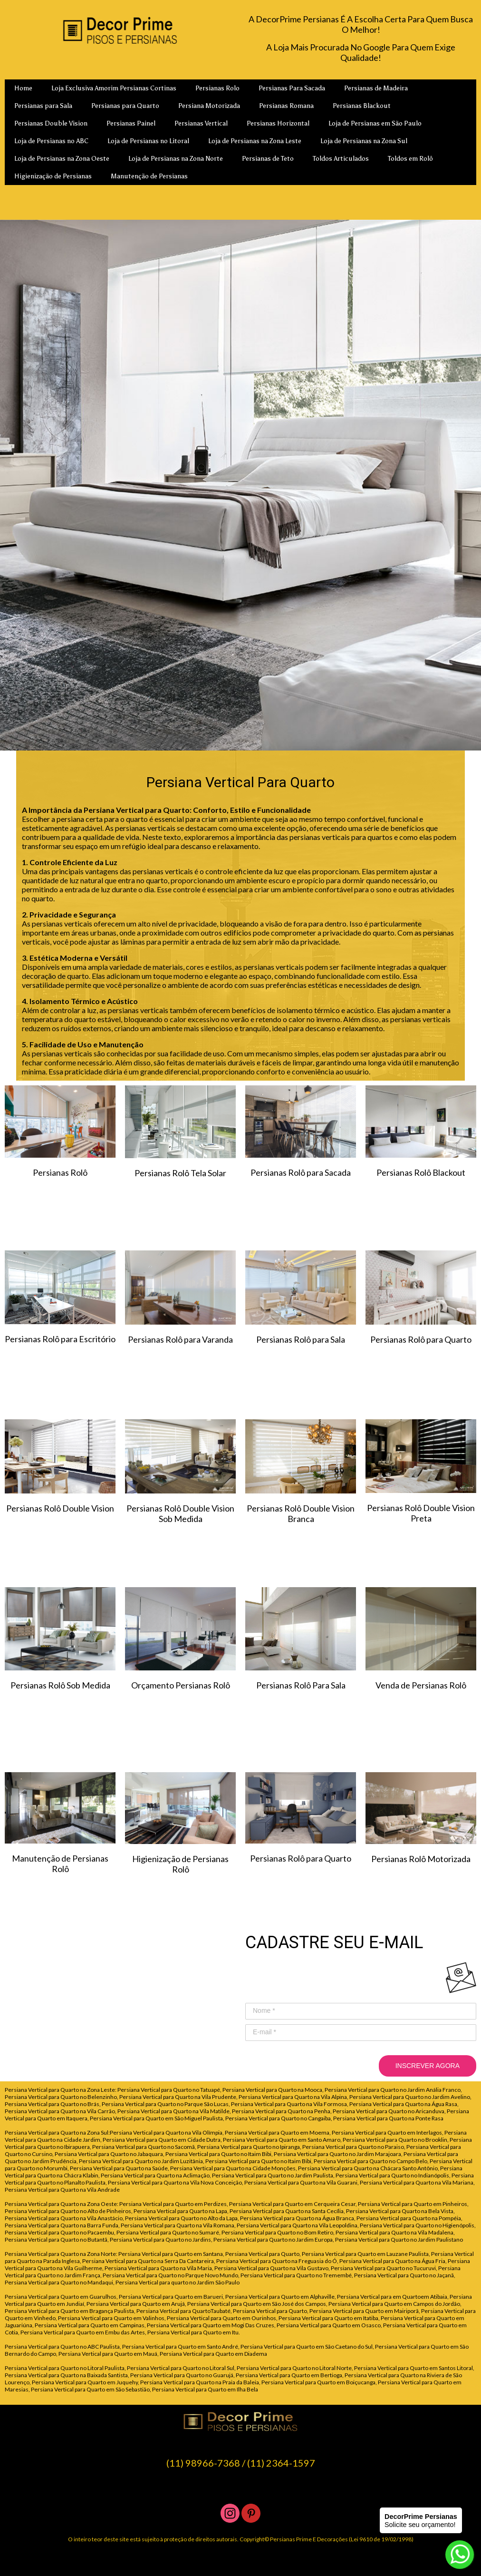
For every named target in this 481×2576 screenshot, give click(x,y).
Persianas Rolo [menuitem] (217, 88)
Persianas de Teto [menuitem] (268, 159)
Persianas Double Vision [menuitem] (50, 123)
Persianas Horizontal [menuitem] (278, 123)
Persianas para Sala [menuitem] (43, 106)
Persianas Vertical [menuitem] (201, 123)
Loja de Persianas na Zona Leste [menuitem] (254, 141)
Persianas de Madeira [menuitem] (376, 88)
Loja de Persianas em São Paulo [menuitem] (375, 123)
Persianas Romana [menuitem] (286, 106)
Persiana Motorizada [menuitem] (209, 106)
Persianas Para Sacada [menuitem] (292, 88)
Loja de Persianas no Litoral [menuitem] (148, 141)
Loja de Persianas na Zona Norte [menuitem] (175, 159)
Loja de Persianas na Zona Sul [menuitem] (363, 141)
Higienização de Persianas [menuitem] (53, 176)
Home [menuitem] (23, 88)
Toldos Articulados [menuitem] (341, 159)
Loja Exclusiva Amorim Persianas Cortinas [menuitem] (113, 88)
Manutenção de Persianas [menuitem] (149, 176)
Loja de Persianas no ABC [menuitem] (51, 141)
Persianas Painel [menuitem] (130, 123)
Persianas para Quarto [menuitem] (125, 106)
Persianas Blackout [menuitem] (362, 106)
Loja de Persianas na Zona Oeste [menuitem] (61, 159)
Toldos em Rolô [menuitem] (410, 159)
